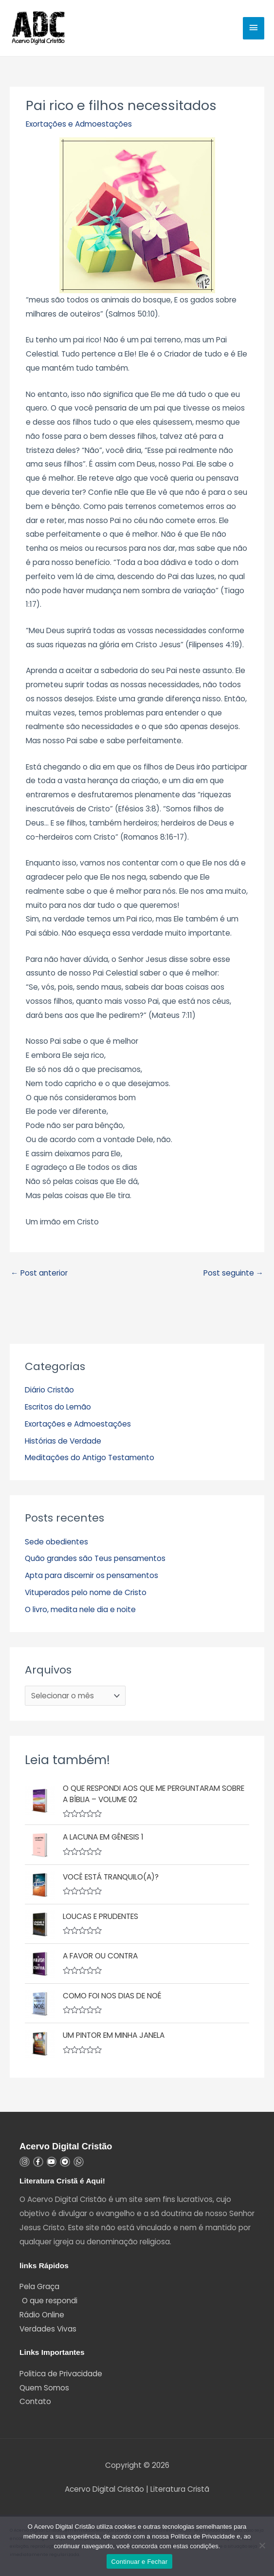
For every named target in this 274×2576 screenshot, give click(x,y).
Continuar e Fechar (139, 2561)
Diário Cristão (49, 1390)
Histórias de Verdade (63, 1441)
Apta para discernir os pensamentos (91, 1575)
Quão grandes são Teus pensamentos (95, 1558)
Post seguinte (233, 1273)
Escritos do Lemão (58, 1407)
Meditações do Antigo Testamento (89, 1457)
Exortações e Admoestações (79, 124)
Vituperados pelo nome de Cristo (85, 1592)
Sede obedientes (56, 1542)
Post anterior (39, 1273)
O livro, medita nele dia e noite (80, 1609)
